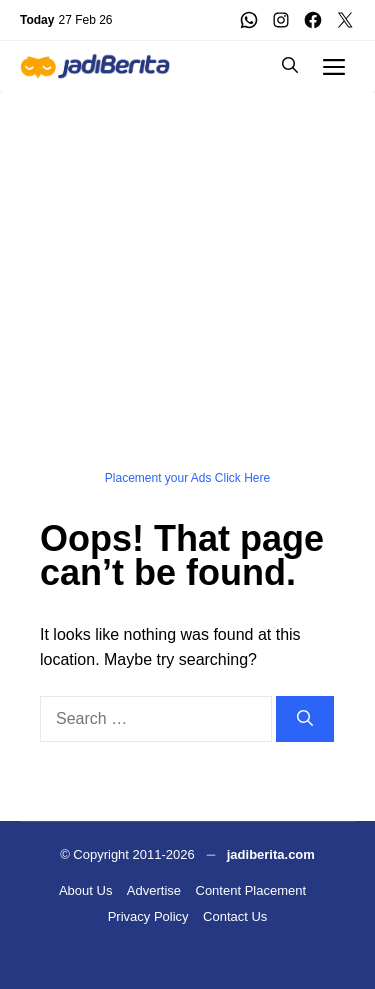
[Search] (305, 719)
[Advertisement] (187, 278)
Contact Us (235, 916)
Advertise (154, 890)
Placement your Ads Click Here (187, 478)
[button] (290, 66)
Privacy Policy (148, 916)
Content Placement (251, 890)
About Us (85, 890)
